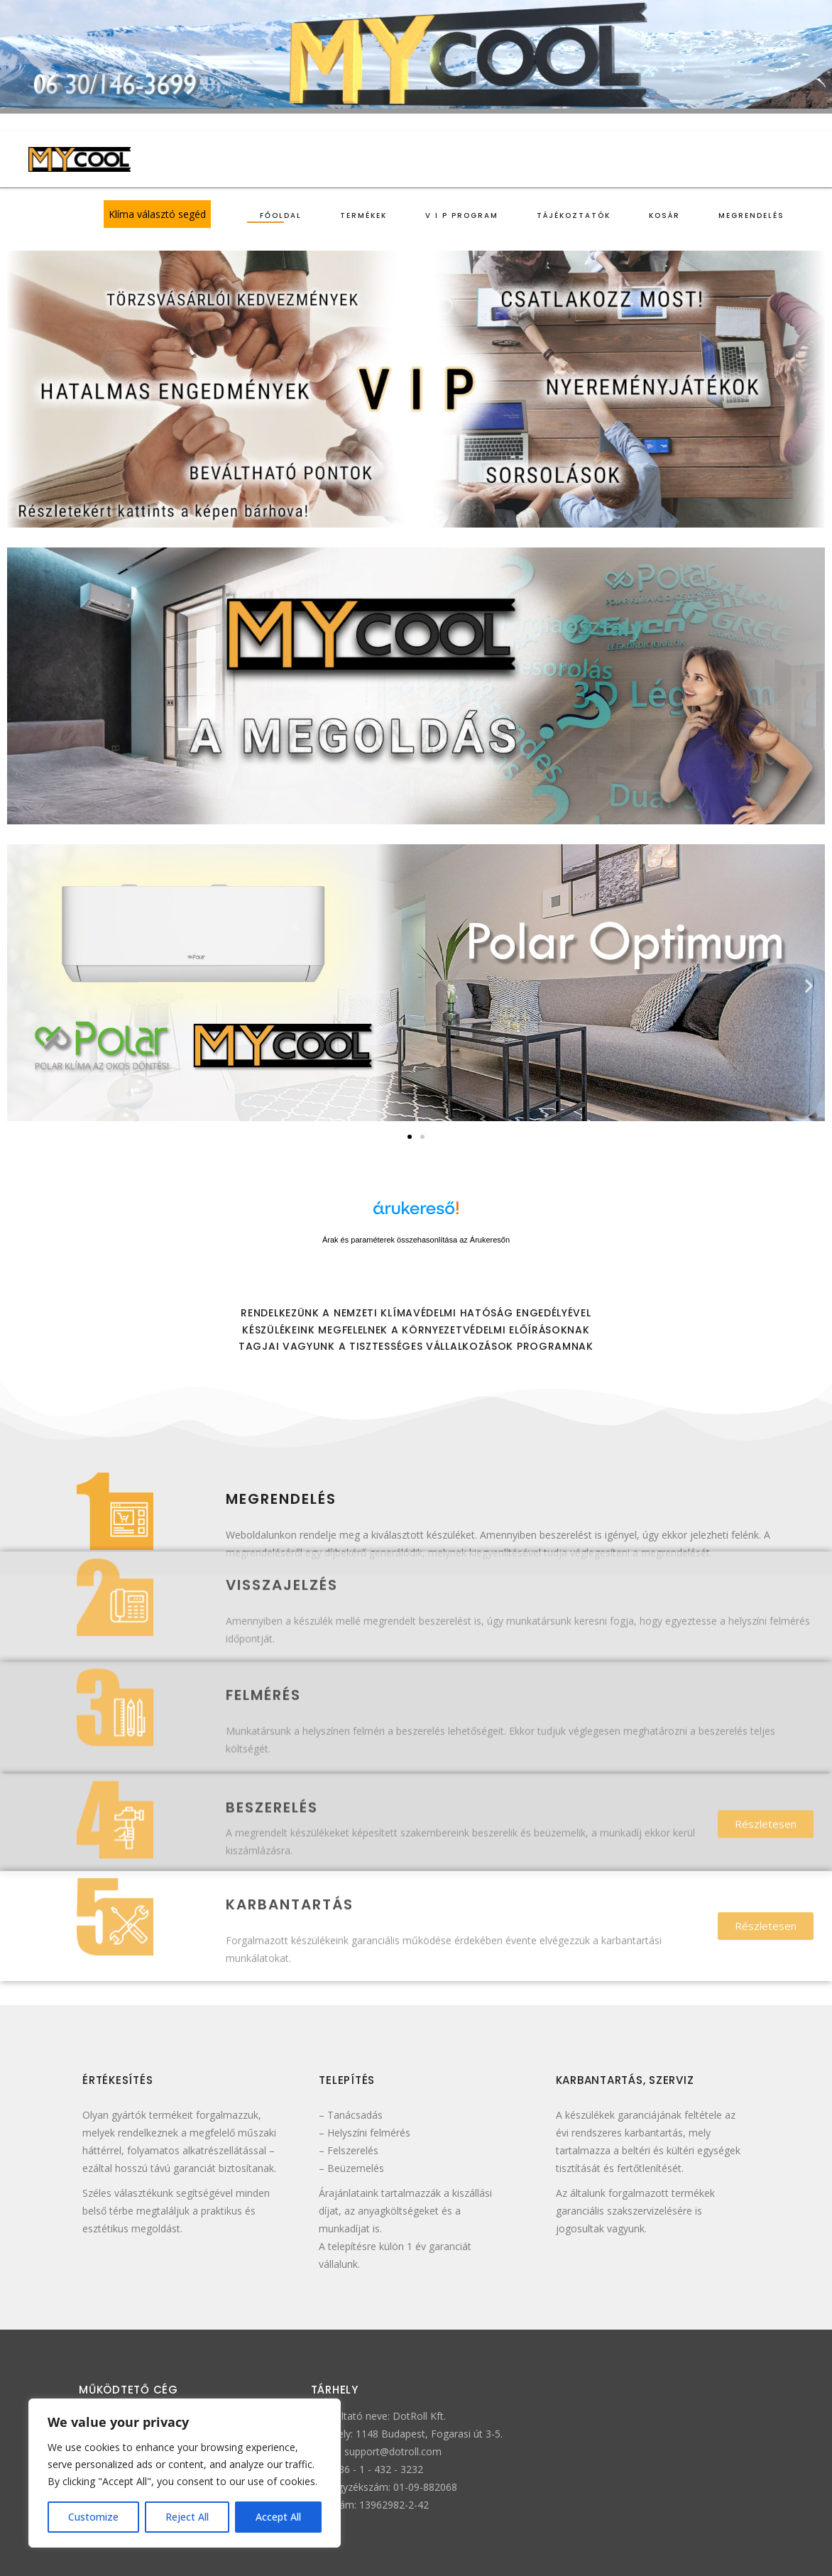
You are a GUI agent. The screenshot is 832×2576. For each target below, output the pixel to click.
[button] (23, 985)
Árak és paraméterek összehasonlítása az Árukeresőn (416, 1239)
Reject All (187, 2516)
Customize (93, 2516)
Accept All (278, 2516)
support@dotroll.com (393, 2451)
